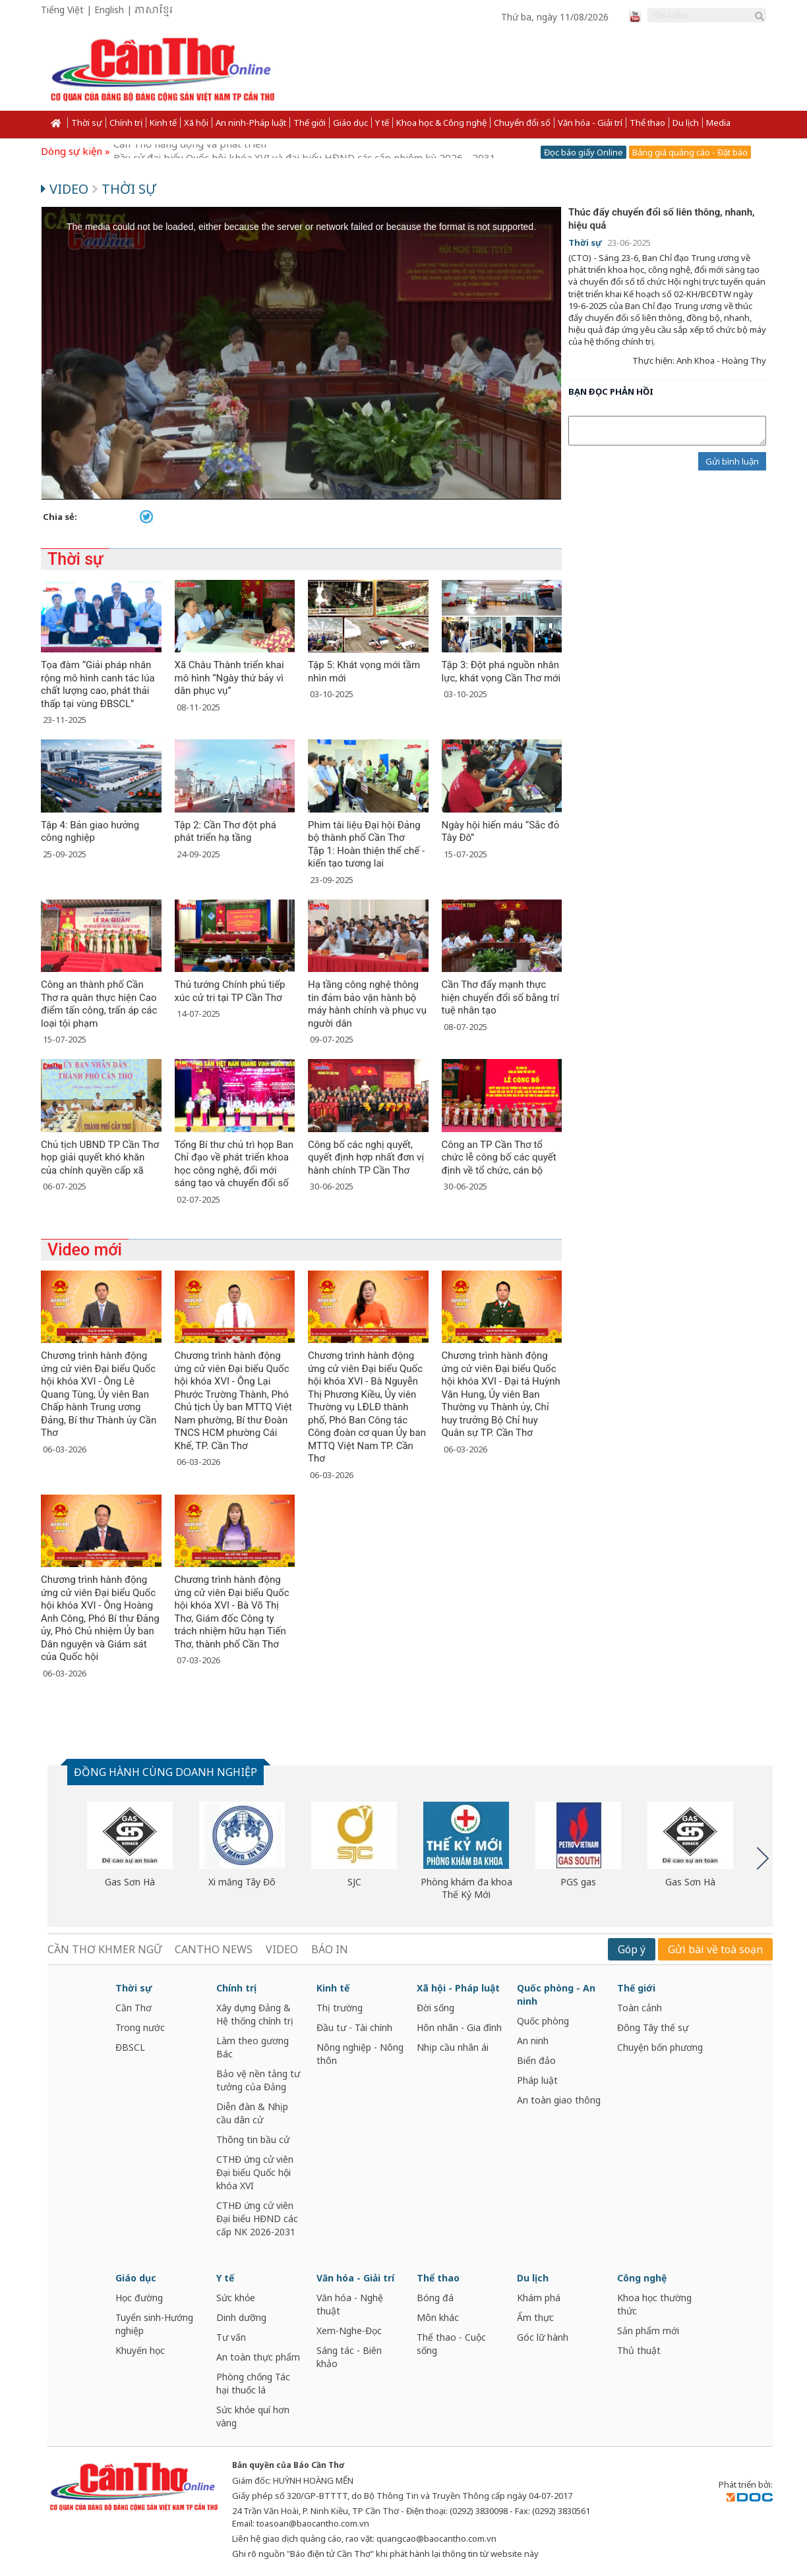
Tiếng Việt (62, 9)
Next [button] (763, 1858)
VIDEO (282, 1949)
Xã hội (196, 122)
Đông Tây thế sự (652, 2027)
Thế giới (309, 122)
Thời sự (86, 122)
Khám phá (538, 2297)
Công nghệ (642, 2278)
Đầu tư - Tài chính (354, 2027)
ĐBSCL (130, 2047)
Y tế (382, 122)
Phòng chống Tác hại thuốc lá (253, 2383)
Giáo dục (350, 122)
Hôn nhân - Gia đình (459, 2027)
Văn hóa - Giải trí (590, 122)
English (109, 9)
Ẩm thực (535, 2317)
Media (718, 122)
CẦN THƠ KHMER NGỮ (104, 1949)
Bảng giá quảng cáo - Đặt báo (690, 152)
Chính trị (125, 122)
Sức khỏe (235, 2297)
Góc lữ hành (542, 2337)
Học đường (139, 2297)
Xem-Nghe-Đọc (349, 2330)
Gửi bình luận (732, 461)
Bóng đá (435, 2297)
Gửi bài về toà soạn (715, 1949)
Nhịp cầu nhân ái (453, 2047)
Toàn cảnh (639, 2007)
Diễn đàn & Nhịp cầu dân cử (252, 2113)
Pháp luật (537, 2080)
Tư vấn (231, 2337)
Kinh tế (163, 122)
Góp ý (631, 1949)
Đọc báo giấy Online (583, 152)
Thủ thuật (639, 2350)
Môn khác (438, 2317)
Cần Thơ (133, 2007)
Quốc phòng (543, 2021)
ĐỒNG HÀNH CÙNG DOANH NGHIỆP (165, 1772)
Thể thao (647, 122)
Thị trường (339, 2007)
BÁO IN (329, 1949)
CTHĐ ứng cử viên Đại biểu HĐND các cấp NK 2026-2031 (257, 2218)
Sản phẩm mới (648, 2330)
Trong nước (140, 2027)
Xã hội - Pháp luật (458, 1988)
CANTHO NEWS (214, 1949)
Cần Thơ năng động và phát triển (189, 150)
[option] (130, 1845)
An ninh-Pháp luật (251, 122)
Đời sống (435, 2007)
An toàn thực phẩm (258, 2357)
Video (66, 189)
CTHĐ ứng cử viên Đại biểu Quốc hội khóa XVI (254, 2172)
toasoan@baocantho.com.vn (312, 2523)
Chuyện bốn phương (660, 2047)
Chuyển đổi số (522, 122)
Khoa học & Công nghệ (441, 122)
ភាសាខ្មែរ (153, 10)
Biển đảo (536, 2060)
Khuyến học (140, 2350)
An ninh (533, 2040)
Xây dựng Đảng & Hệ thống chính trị (254, 2014)
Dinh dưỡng (241, 2317)
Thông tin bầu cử (252, 2139)
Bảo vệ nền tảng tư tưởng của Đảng (258, 2080)
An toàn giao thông (559, 2100)
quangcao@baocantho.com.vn (436, 2538)
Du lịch (685, 122)
